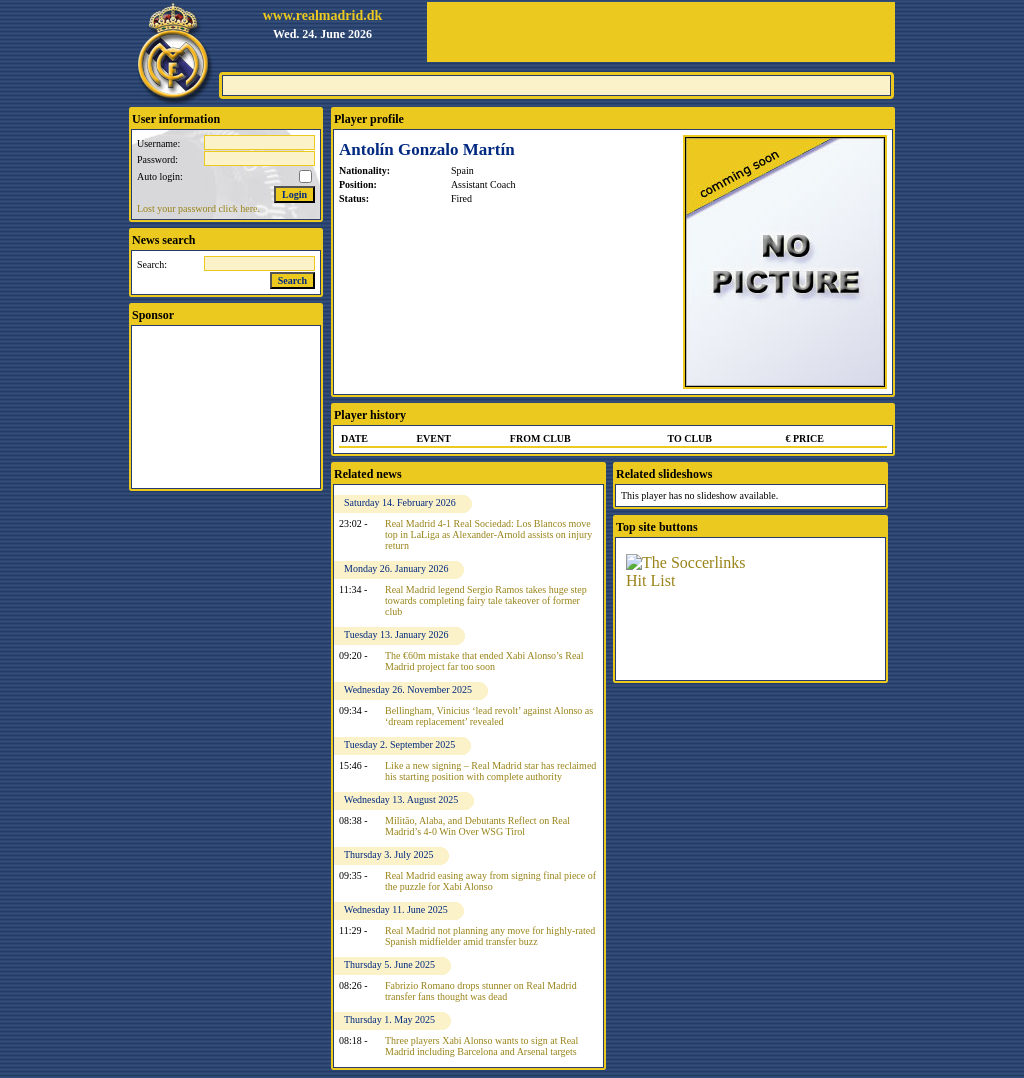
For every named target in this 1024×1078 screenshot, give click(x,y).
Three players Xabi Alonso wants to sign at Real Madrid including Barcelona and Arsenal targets (481, 1046)
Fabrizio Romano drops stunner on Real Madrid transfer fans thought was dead (481, 991)
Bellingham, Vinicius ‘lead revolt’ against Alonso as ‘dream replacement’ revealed (489, 716)
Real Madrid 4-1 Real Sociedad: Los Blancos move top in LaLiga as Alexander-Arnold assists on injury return (488, 534)
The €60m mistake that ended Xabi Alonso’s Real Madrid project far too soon (484, 661)
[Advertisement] (661, 32)
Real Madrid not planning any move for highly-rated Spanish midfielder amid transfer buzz (490, 936)
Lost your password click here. (198, 208)
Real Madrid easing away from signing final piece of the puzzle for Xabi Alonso (490, 881)
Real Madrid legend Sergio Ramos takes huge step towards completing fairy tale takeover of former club (486, 600)
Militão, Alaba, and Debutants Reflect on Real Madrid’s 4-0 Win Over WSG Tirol (477, 826)
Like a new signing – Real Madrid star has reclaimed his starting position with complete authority (490, 771)
